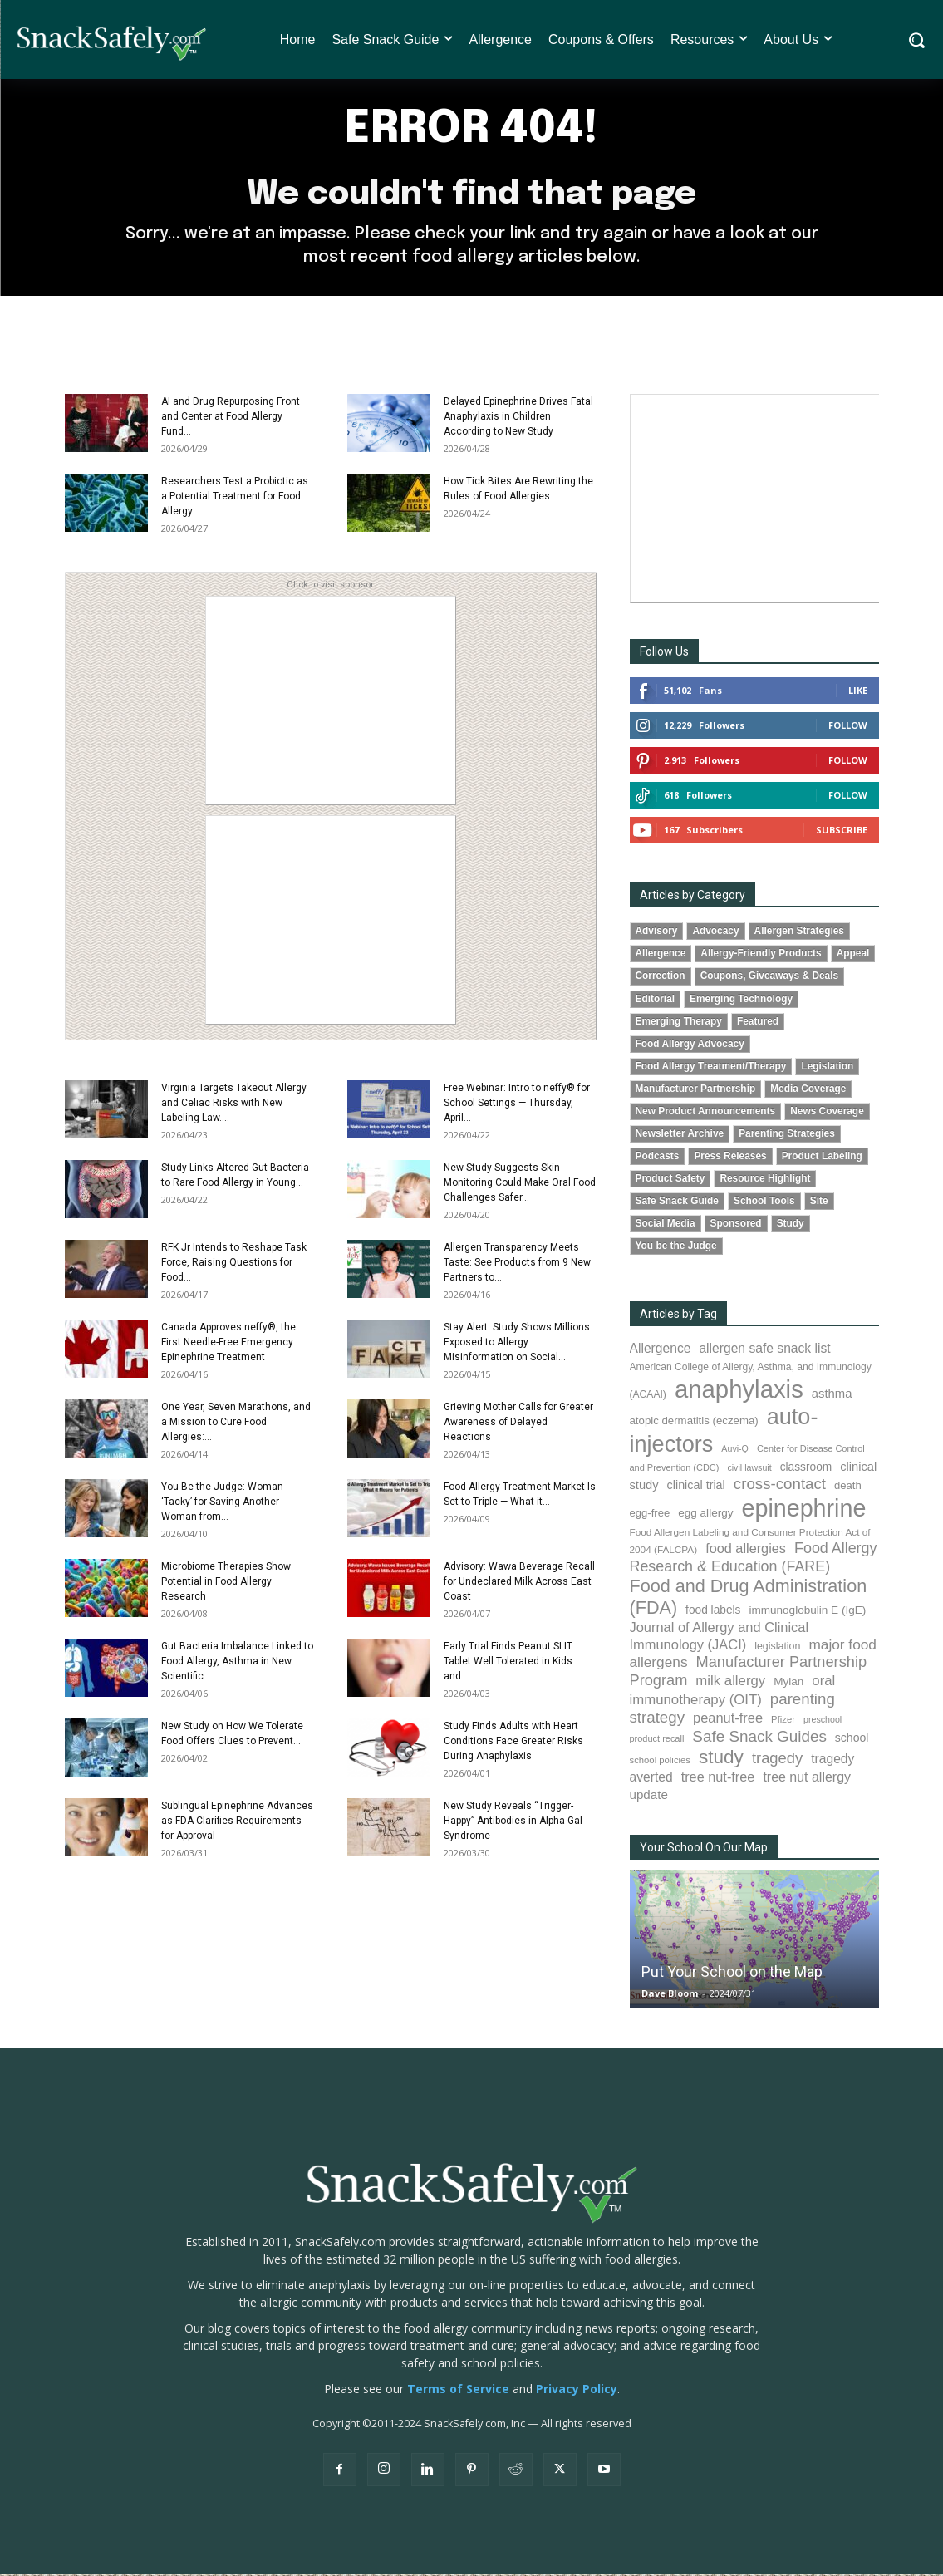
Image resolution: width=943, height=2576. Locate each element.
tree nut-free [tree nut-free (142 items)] (718, 1778)
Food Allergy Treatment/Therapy (711, 1067)
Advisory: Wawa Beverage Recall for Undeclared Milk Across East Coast (519, 1583)
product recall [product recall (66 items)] (657, 1739)
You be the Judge (676, 1247)
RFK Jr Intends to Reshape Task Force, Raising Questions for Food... (234, 1264)
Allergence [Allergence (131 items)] (660, 1350)
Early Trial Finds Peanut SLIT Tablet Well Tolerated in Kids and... (508, 1663)
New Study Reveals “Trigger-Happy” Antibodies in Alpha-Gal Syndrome (513, 1822)
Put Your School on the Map (732, 1973)
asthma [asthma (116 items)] (832, 1395)
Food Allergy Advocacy (690, 1044)
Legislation (827, 1067)
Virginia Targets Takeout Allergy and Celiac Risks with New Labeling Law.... (234, 1104)
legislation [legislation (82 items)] (777, 1648)
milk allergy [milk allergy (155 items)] (730, 1682)
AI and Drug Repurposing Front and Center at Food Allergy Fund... (230, 418)
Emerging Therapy (679, 1022)
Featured (757, 1022)
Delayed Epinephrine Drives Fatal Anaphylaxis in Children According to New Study (518, 418)
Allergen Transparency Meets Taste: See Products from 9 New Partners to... (517, 1264)
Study (790, 1225)
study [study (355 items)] (721, 1758)
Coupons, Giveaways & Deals (769, 977)
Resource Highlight (765, 1180)
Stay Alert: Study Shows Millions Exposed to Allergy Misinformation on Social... (517, 1343)
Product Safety (670, 1180)
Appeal (853, 955)
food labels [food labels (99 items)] (712, 1611)
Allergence (661, 955)
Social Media (665, 1225)
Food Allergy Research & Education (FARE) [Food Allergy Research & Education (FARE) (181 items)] (753, 1558)
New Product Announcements (706, 1112)
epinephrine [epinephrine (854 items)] (804, 1510)
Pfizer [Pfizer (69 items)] (783, 1721)
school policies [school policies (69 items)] (660, 1762)
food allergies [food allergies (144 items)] (745, 1549)
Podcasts (658, 1157)
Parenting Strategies (787, 1135)
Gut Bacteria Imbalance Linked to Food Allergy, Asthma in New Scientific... (237, 1663)
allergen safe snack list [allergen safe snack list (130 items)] (764, 1350)
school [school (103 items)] (852, 1738)
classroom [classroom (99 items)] (806, 1469)
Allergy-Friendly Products (760, 955)
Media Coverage (808, 1090)
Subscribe (841, 831)
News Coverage (827, 1112)
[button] (916, 40)
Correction (660, 977)
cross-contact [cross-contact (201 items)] (780, 1485)
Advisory (657, 932)
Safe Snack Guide (677, 1202)
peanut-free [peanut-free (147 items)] (728, 1719)
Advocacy (715, 932)
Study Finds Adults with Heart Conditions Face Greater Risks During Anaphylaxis (513, 1742)
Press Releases (730, 1157)
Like (857, 692)
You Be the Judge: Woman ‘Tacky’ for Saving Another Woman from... (222, 1503)
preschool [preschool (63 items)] (822, 1721)
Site (819, 1202)
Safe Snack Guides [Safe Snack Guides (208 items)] (759, 1737)
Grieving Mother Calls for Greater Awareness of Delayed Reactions (518, 1423)
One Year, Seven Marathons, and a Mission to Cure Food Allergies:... (236, 1423)
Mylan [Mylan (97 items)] (788, 1683)
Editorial (655, 999)
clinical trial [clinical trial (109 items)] (696, 1486)
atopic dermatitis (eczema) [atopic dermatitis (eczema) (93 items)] (694, 1422)
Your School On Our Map (704, 1849)
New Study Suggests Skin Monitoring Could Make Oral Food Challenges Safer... (520, 1184)
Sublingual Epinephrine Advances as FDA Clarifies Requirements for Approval (237, 1822)
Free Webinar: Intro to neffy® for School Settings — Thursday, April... (517, 1104)
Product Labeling (822, 1157)
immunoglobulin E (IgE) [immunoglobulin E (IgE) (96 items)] (807, 1611)
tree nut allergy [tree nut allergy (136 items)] (807, 1779)
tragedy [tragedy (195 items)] (777, 1759)
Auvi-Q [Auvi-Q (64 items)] (735, 1450)
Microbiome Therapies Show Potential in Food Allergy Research (226, 1583)
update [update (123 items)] (649, 1796)
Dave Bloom (669, 1995)
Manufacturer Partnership (696, 1090)
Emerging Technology (741, 999)
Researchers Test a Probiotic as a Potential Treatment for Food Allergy (234, 498)
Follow (847, 726)
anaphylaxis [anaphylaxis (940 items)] (739, 1390)
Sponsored (736, 1225)
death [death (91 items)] (848, 1487)
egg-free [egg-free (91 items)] (650, 1514)
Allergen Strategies (799, 932)
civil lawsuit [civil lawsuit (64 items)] (749, 1469)
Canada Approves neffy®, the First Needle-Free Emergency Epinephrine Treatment (228, 1343)
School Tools (764, 1202)
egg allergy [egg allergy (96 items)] (705, 1514)
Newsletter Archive (680, 1135)
